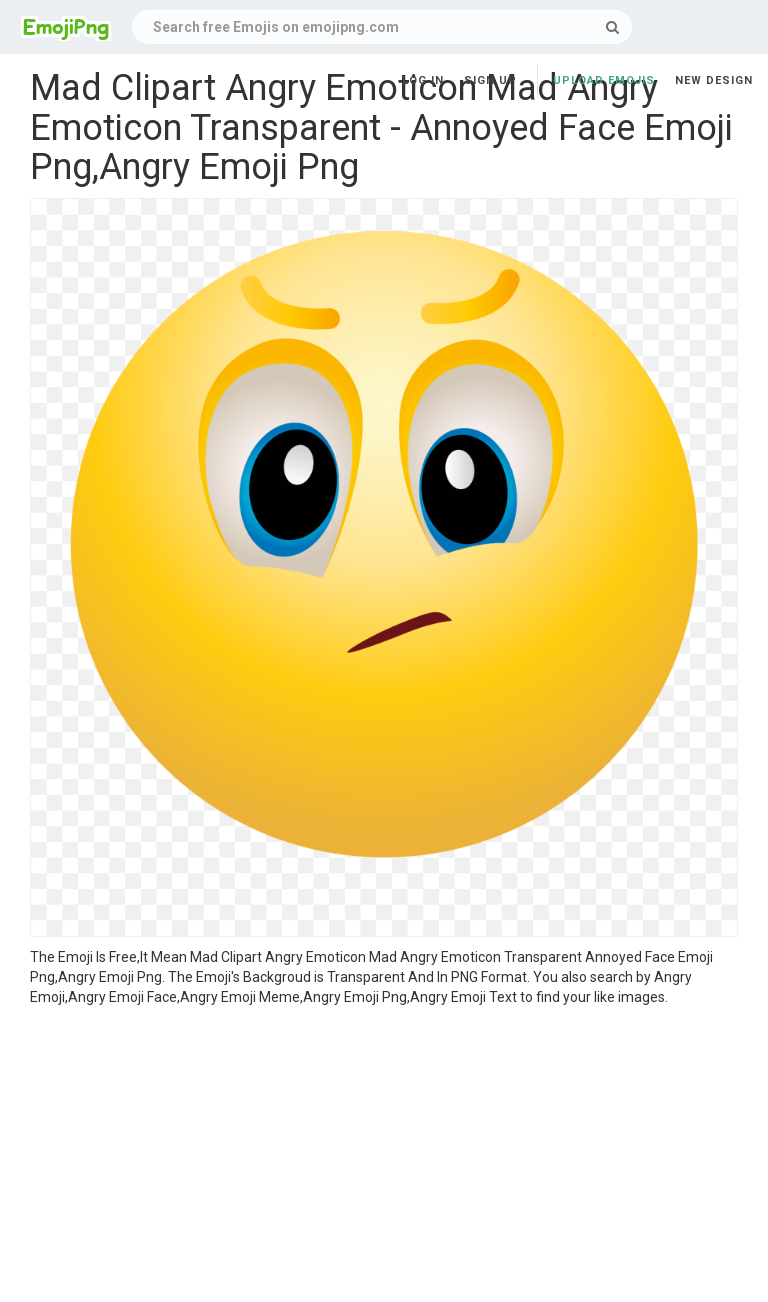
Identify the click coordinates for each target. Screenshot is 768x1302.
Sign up (490, 80)
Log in (423, 80)
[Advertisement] (384, 1157)
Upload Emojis (604, 80)
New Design (714, 80)
